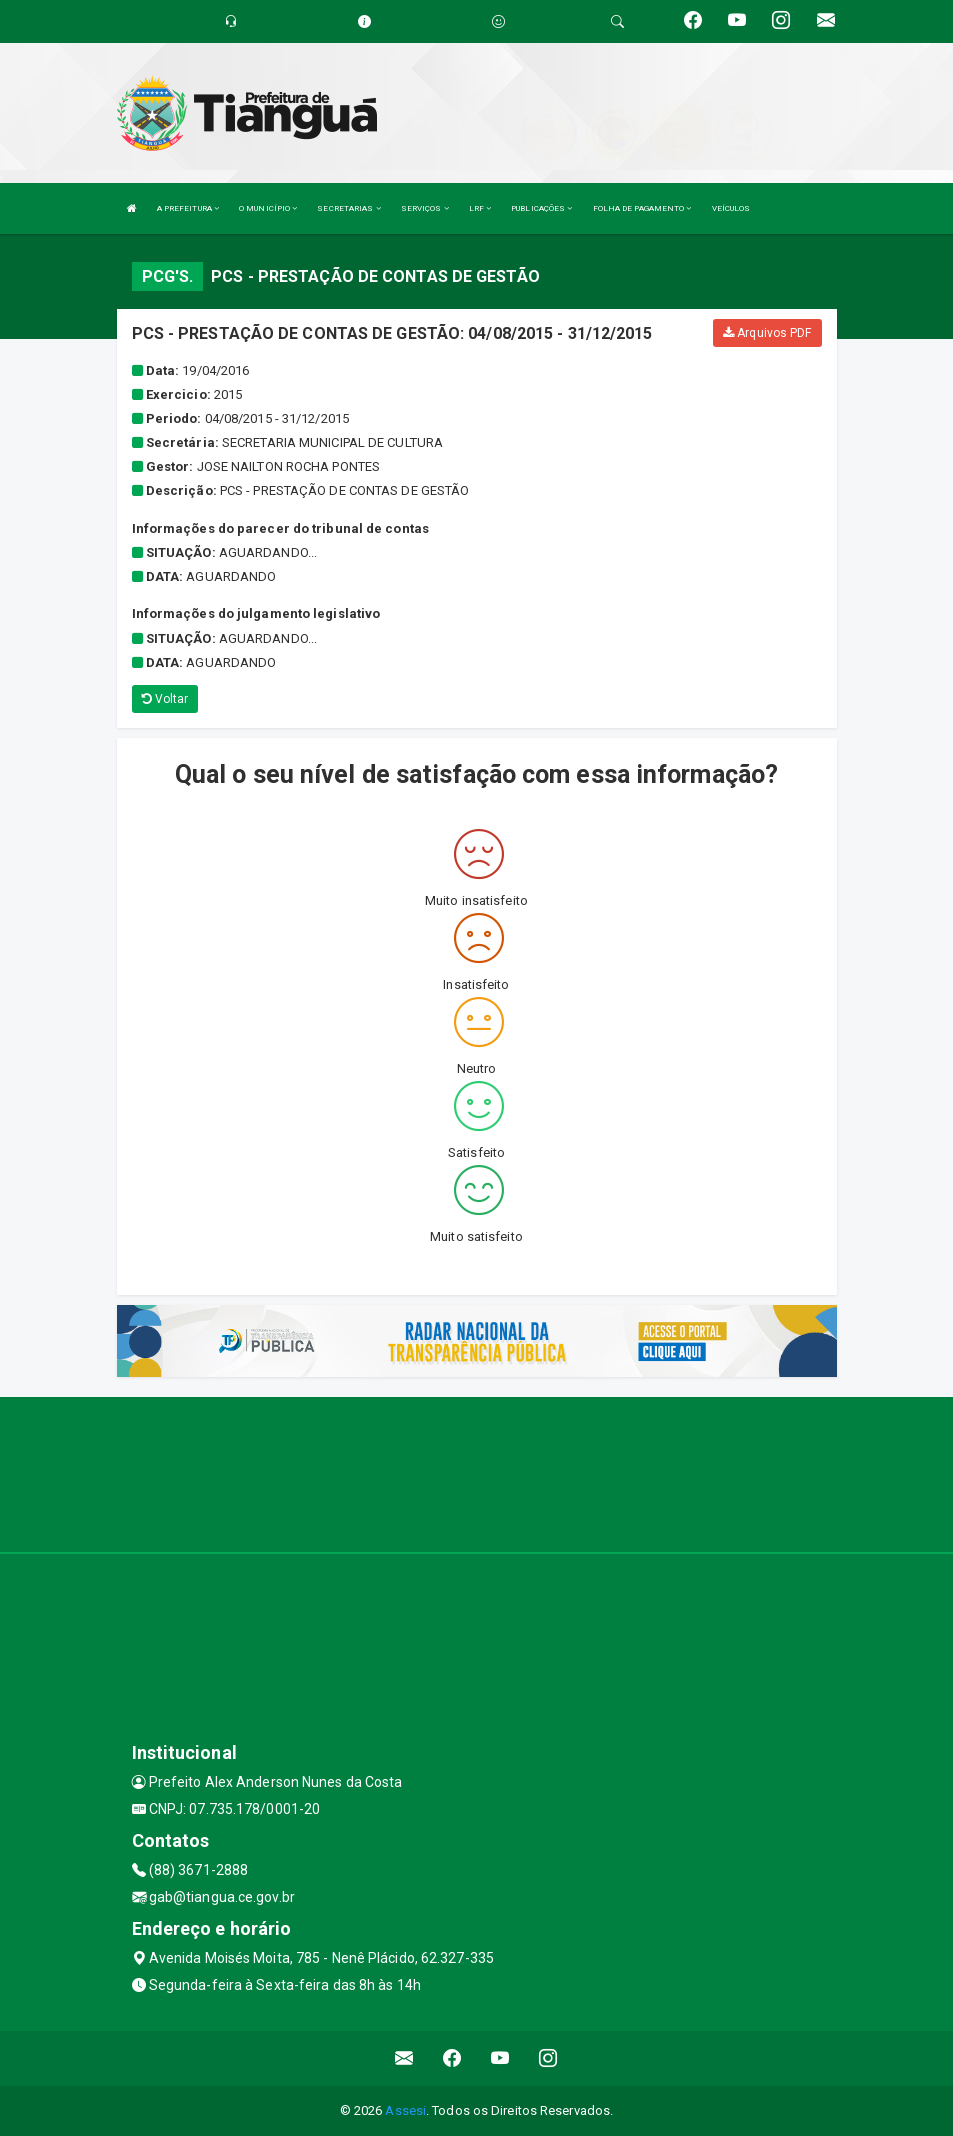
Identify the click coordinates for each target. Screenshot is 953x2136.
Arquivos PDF (767, 333)
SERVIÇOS (425, 208)
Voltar (165, 699)
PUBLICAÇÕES (541, 208)
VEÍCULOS (731, 208)
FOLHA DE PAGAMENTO (642, 208)
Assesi (405, 2110)
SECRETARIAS (348, 208)
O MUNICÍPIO (268, 208)
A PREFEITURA (188, 208)
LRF (480, 208)
